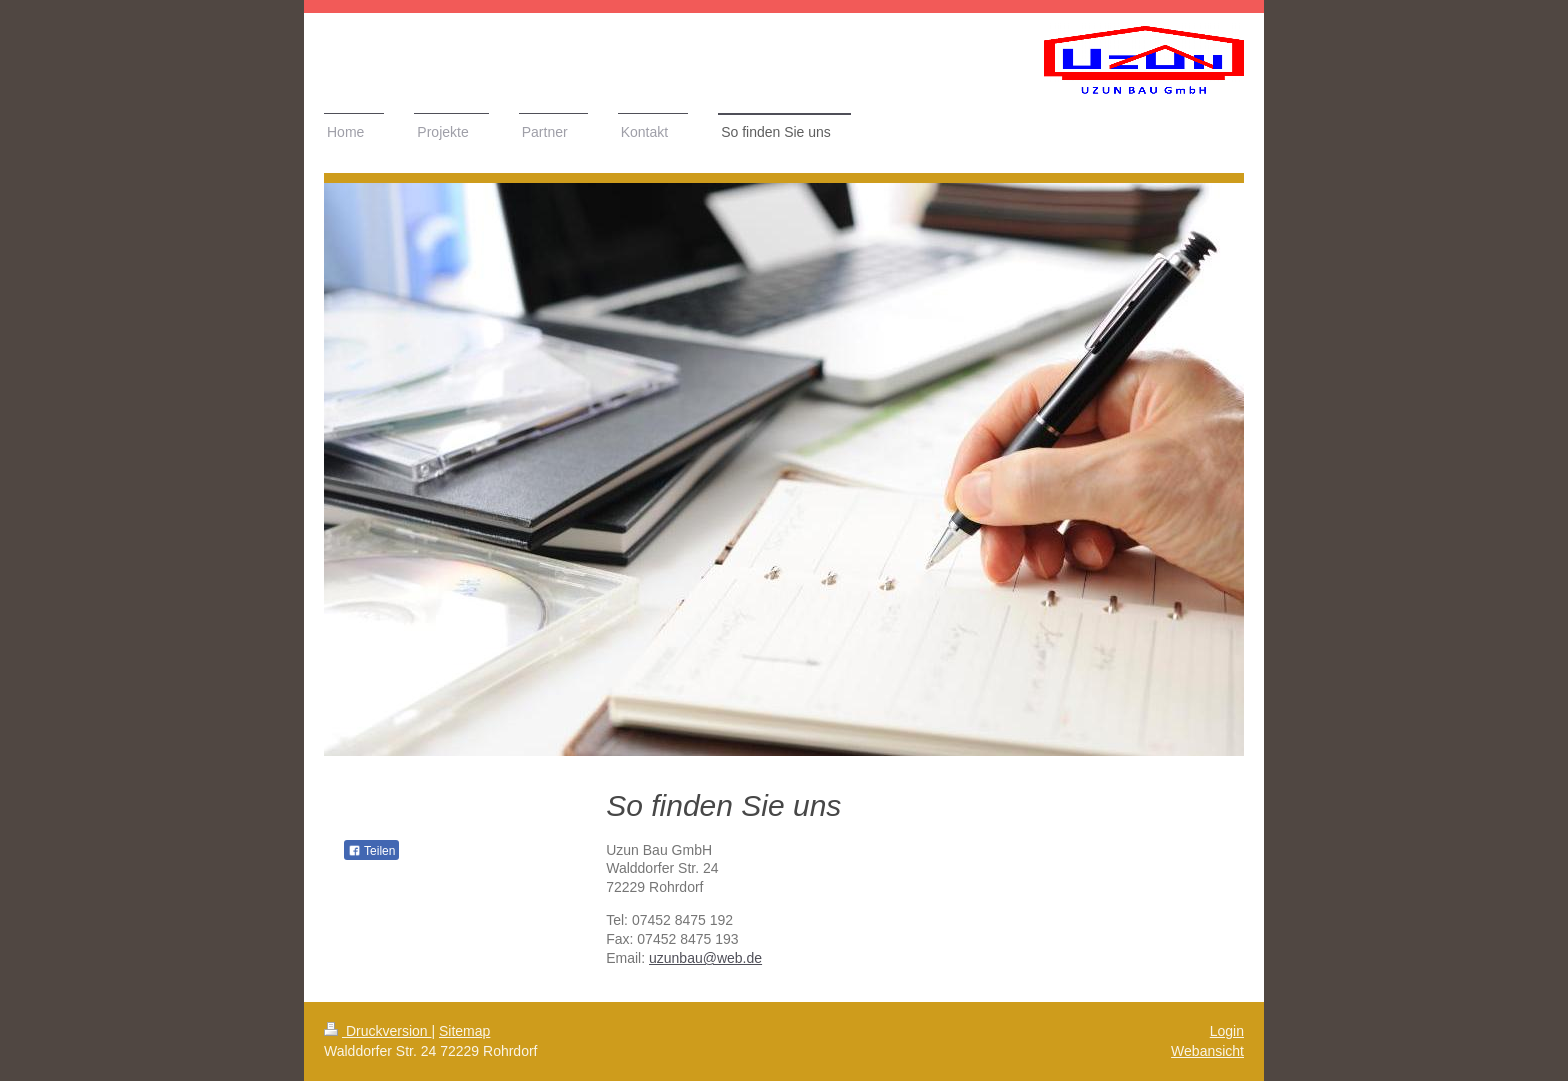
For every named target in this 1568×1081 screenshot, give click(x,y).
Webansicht (1207, 1051)
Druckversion (377, 1031)
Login (1227, 1031)
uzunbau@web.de (705, 958)
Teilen (371, 851)
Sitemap (464, 1031)
